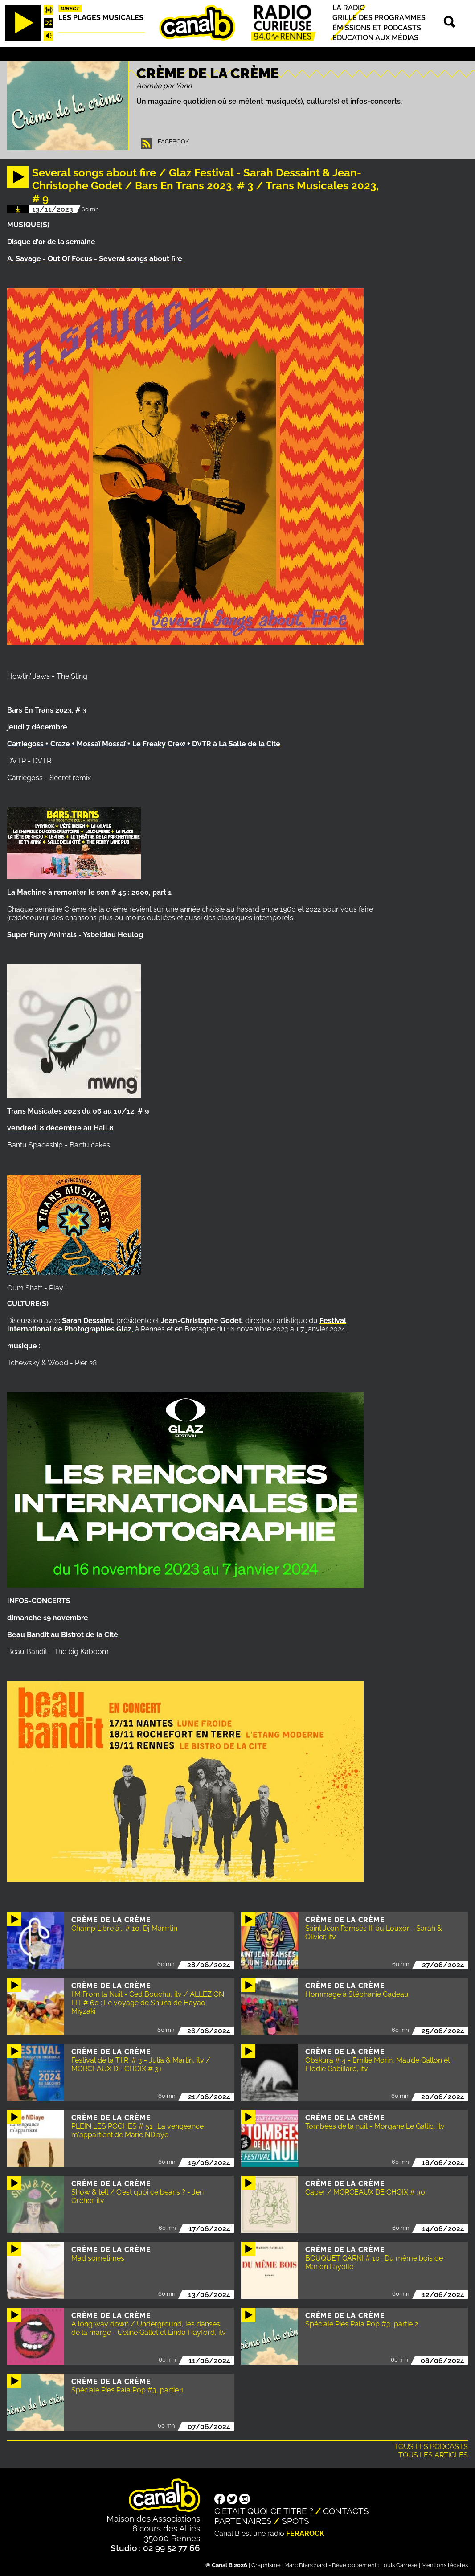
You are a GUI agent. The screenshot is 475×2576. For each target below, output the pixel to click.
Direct (70, 8)
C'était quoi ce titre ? (263, 2511)
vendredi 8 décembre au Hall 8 (60, 1128)
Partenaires (243, 2521)
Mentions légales (445, 2565)
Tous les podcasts (431, 2446)
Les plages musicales (100, 17)
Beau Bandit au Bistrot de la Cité (62, 1634)
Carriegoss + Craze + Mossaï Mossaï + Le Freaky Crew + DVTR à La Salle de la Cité (143, 744)
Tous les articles (433, 2455)
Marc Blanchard (305, 2565)
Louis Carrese (399, 2565)
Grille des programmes (379, 18)
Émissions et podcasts (376, 28)
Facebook (173, 141)
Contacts (346, 2511)
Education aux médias (375, 37)
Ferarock (305, 2533)
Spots (295, 2521)
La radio (348, 8)
